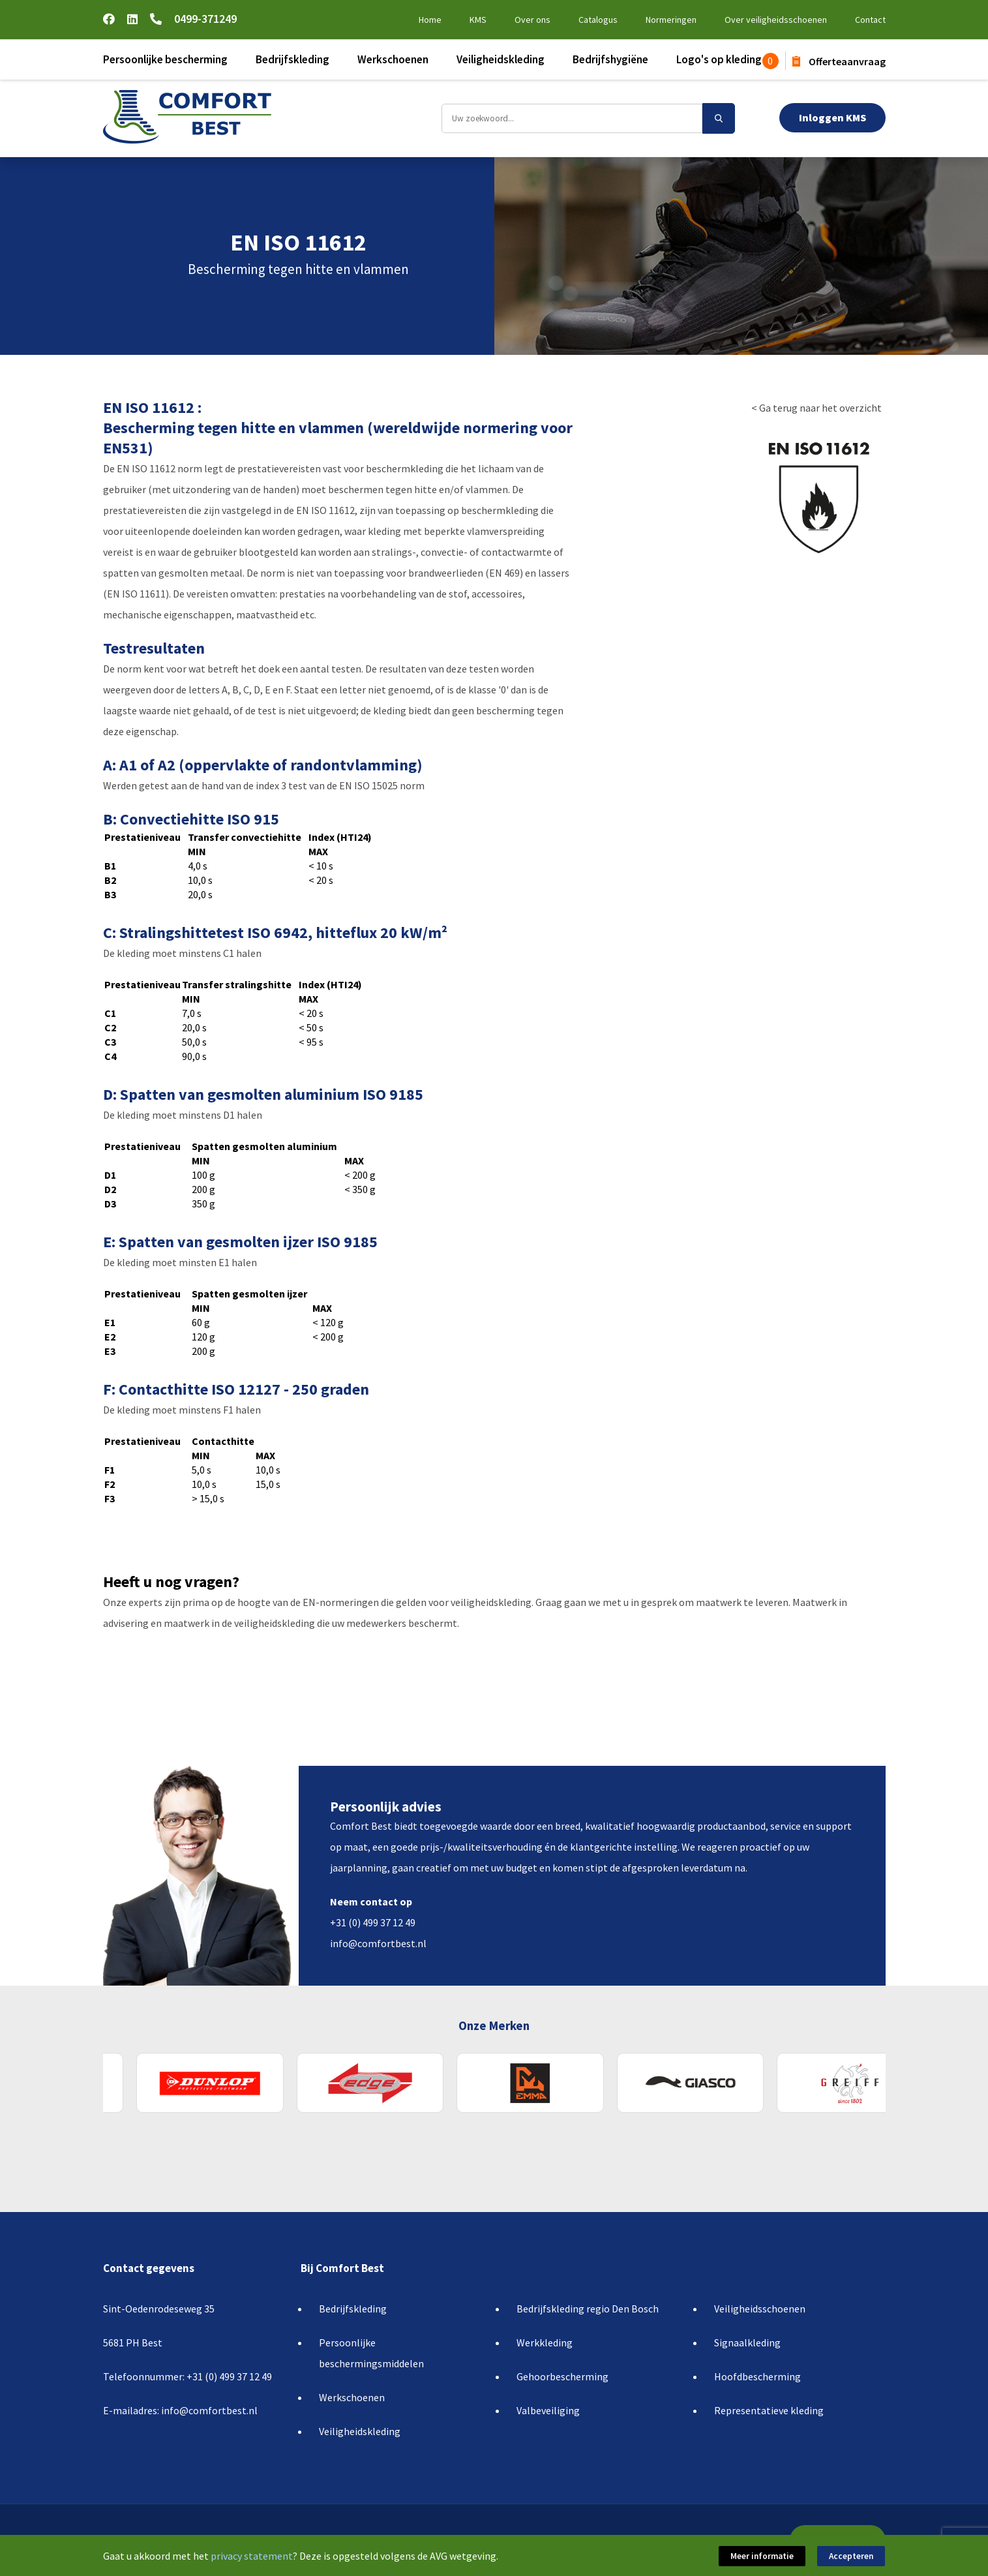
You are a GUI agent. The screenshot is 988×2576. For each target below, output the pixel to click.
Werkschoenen (392, 59)
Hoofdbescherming (757, 2376)
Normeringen (671, 19)
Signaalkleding (747, 2342)
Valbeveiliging (548, 2410)
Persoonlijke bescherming (165, 59)
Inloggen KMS (832, 117)
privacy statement (252, 2555)
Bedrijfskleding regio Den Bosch (587, 2308)
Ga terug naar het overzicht (820, 407)
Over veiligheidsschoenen (776, 19)
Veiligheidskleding (501, 59)
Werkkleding (544, 2342)
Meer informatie (762, 2556)
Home (430, 19)
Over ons (532, 19)
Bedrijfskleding (292, 59)
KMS (478, 19)
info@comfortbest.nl (378, 1943)
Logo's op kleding (719, 59)
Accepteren (852, 2556)
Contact (870, 19)
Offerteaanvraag (839, 61)
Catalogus (598, 19)
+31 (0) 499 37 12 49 (372, 1922)
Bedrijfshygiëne (610, 59)
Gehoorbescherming (562, 2376)
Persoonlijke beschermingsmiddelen (371, 2353)
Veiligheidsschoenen (759, 2308)
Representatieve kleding (769, 2410)
